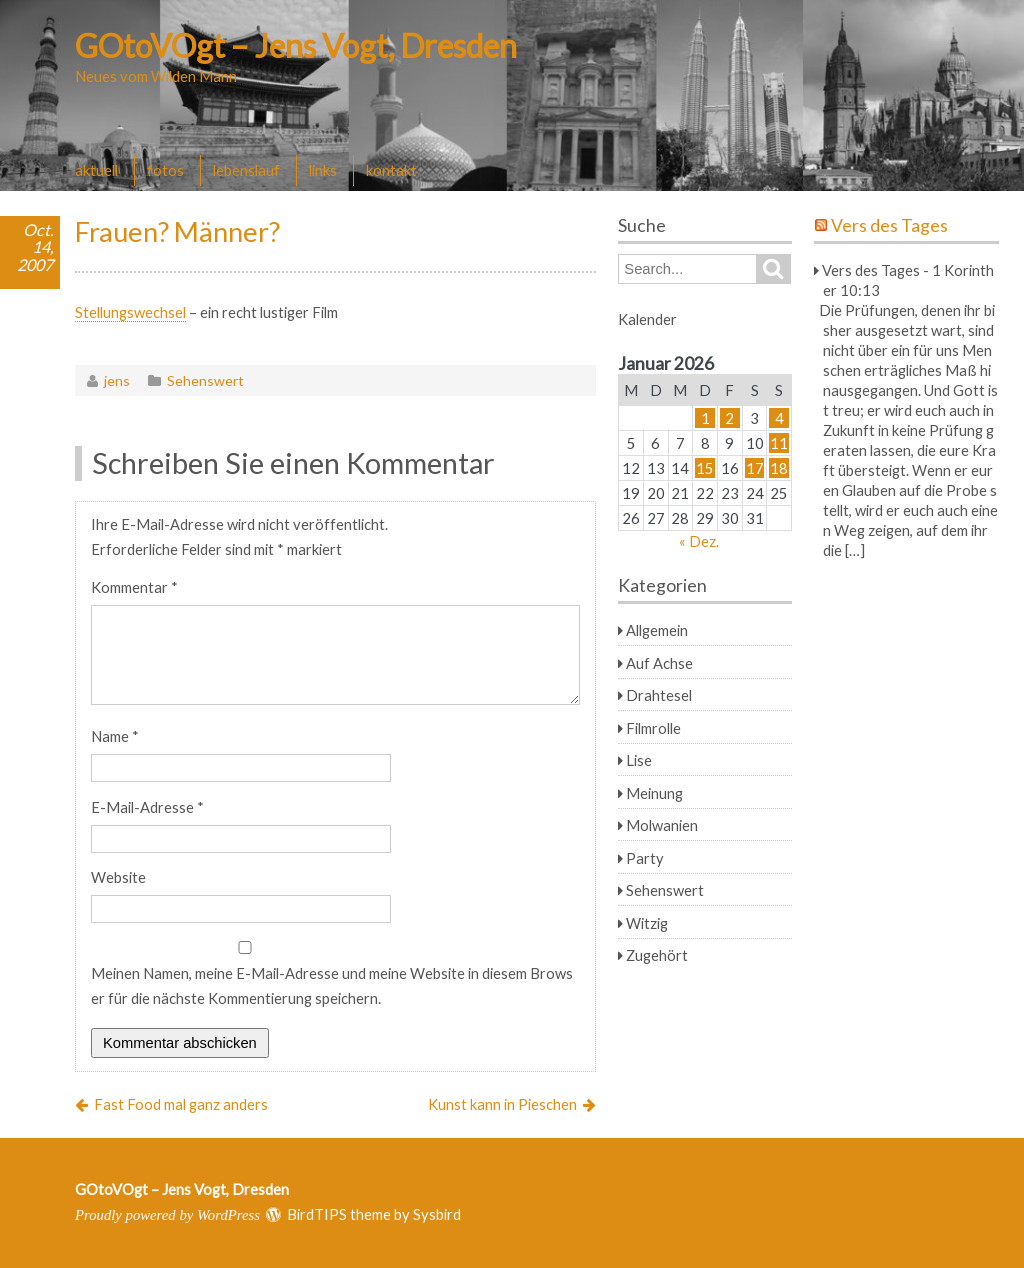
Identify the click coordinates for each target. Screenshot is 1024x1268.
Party (645, 858)
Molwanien (662, 825)
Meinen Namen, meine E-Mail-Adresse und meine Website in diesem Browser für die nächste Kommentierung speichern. (332, 985)
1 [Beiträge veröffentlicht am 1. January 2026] (705, 418)
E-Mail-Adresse (147, 807)
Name (115, 736)
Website (118, 877)
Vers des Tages (889, 225)
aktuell (96, 170)
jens (117, 380)
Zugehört (657, 955)
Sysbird (437, 1214)
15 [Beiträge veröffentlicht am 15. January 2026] (705, 468)
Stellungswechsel (130, 312)
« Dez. (699, 541)
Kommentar (134, 587)
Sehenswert (205, 380)
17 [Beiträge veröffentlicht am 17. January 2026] (755, 468)
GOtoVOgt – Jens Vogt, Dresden (296, 45)
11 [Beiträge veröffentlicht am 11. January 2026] (779, 443)
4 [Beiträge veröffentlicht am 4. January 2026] (779, 418)
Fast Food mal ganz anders (181, 1104)
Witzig (647, 923)
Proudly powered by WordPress (167, 1215)
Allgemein (657, 630)
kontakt (391, 170)
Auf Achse (659, 663)
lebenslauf (246, 170)
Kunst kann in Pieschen (502, 1104)
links (323, 170)
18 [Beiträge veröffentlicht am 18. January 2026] (779, 468)
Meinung (654, 793)
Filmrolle (653, 728)
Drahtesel (659, 695)
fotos (165, 170)
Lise (639, 760)
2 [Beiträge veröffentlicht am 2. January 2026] (729, 418)
